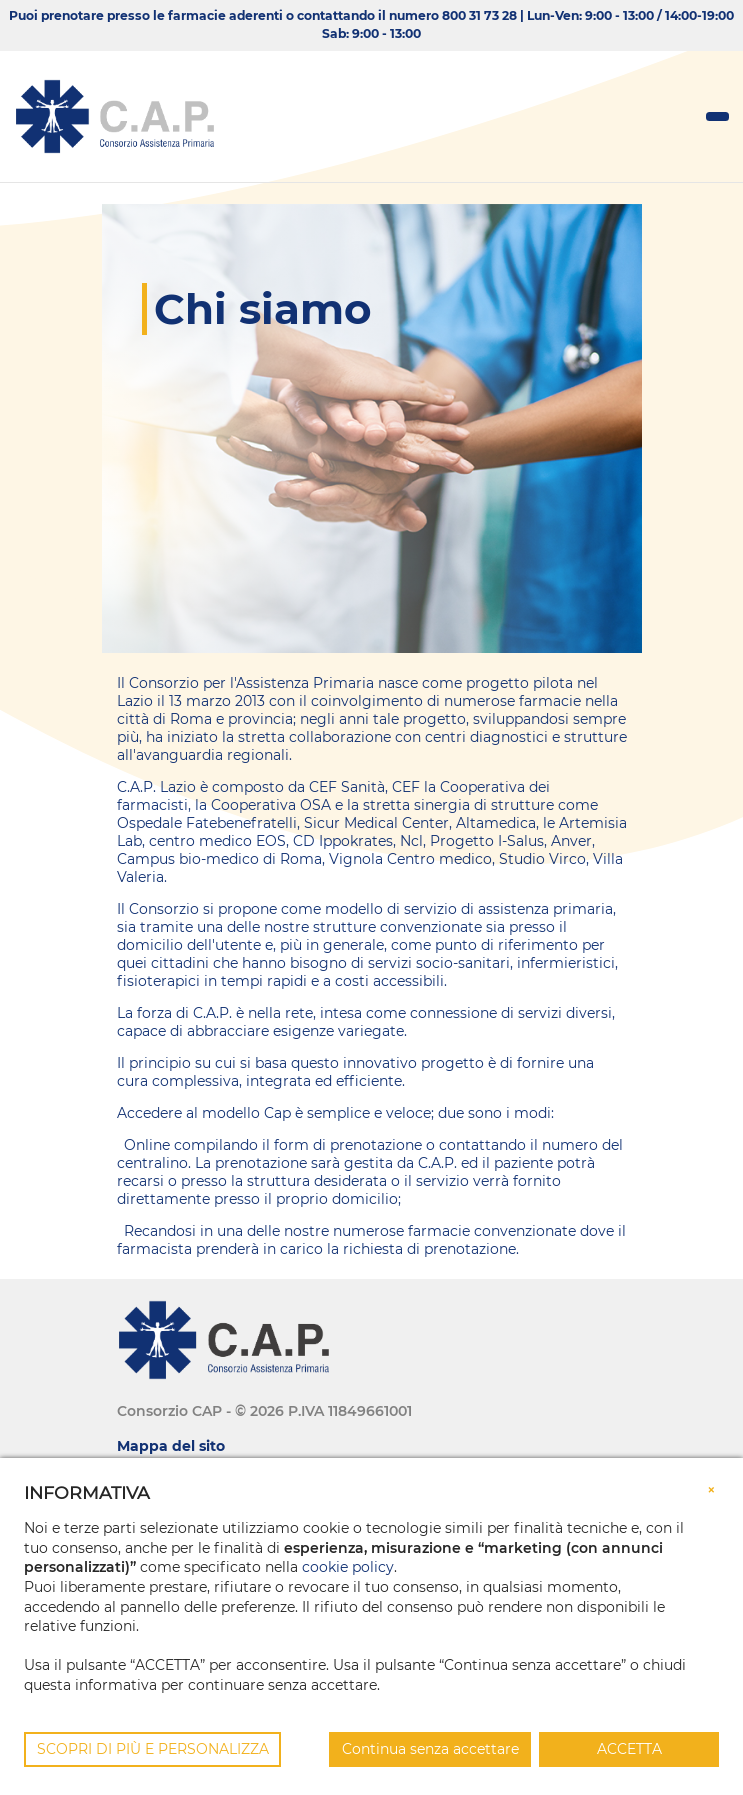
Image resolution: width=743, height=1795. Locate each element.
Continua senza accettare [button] (430, 1749)
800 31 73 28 (479, 15)
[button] (711, 1488)
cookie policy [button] (348, 1567)
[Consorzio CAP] (115, 116)
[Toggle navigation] (717, 116)
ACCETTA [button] (629, 1749)
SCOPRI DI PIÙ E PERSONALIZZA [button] (153, 1749)
